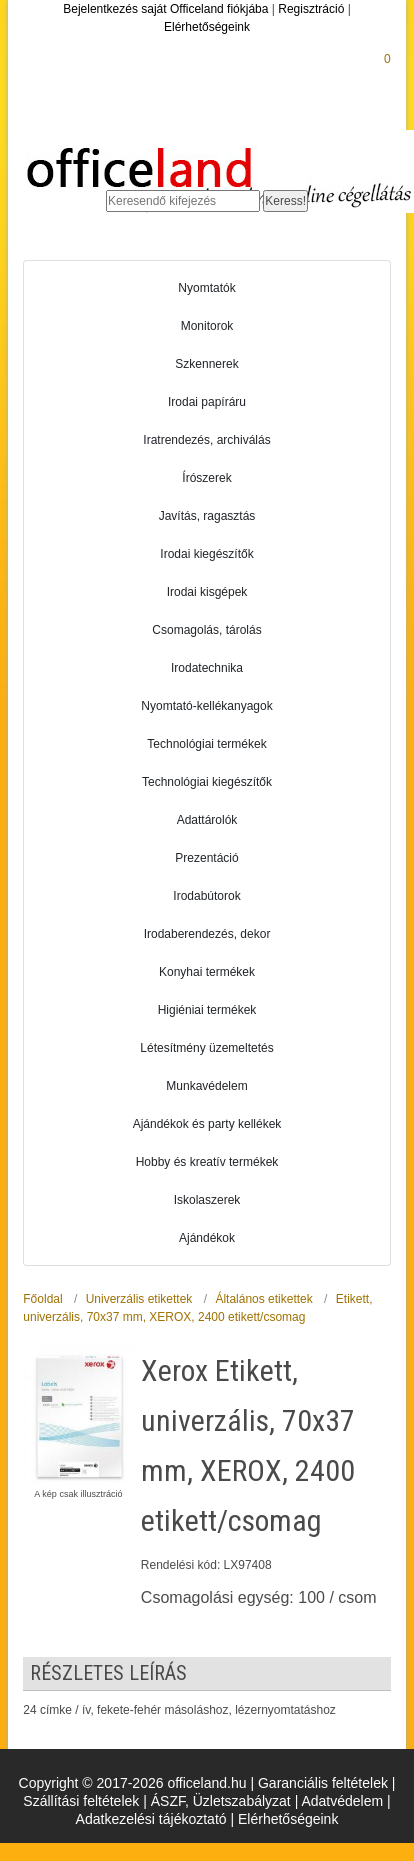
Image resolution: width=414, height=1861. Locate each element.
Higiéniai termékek (207, 1010)
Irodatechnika (207, 668)
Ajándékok (207, 1238)
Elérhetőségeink (207, 27)
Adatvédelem (342, 1801)
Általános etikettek (263, 1299)
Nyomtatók (206, 288)
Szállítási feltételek (81, 1801)
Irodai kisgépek (207, 592)
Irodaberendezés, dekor (207, 934)
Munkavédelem (206, 1086)
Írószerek (206, 478)
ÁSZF (168, 1801)
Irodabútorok (206, 896)
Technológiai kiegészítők (207, 782)
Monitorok (207, 326)
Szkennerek (206, 364)
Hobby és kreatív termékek (207, 1162)
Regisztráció (311, 9)
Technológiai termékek (206, 744)
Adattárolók (207, 820)
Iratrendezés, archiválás (206, 440)
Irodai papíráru (207, 402)
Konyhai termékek (207, 972)
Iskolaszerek (207, 1200)
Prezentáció (206, 858)
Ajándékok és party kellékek (207, 1124)
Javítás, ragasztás (207, 516)
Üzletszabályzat (242, 1801)
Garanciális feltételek (323, 1783)
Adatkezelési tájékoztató (151, 1819)
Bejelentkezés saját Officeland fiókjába (165, 9)
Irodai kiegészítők (206, 554)
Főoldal (42, 1299)
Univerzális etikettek (139, 1299)
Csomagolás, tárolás (206, 630)
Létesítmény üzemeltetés (206, 1048)
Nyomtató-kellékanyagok (206, 706)
